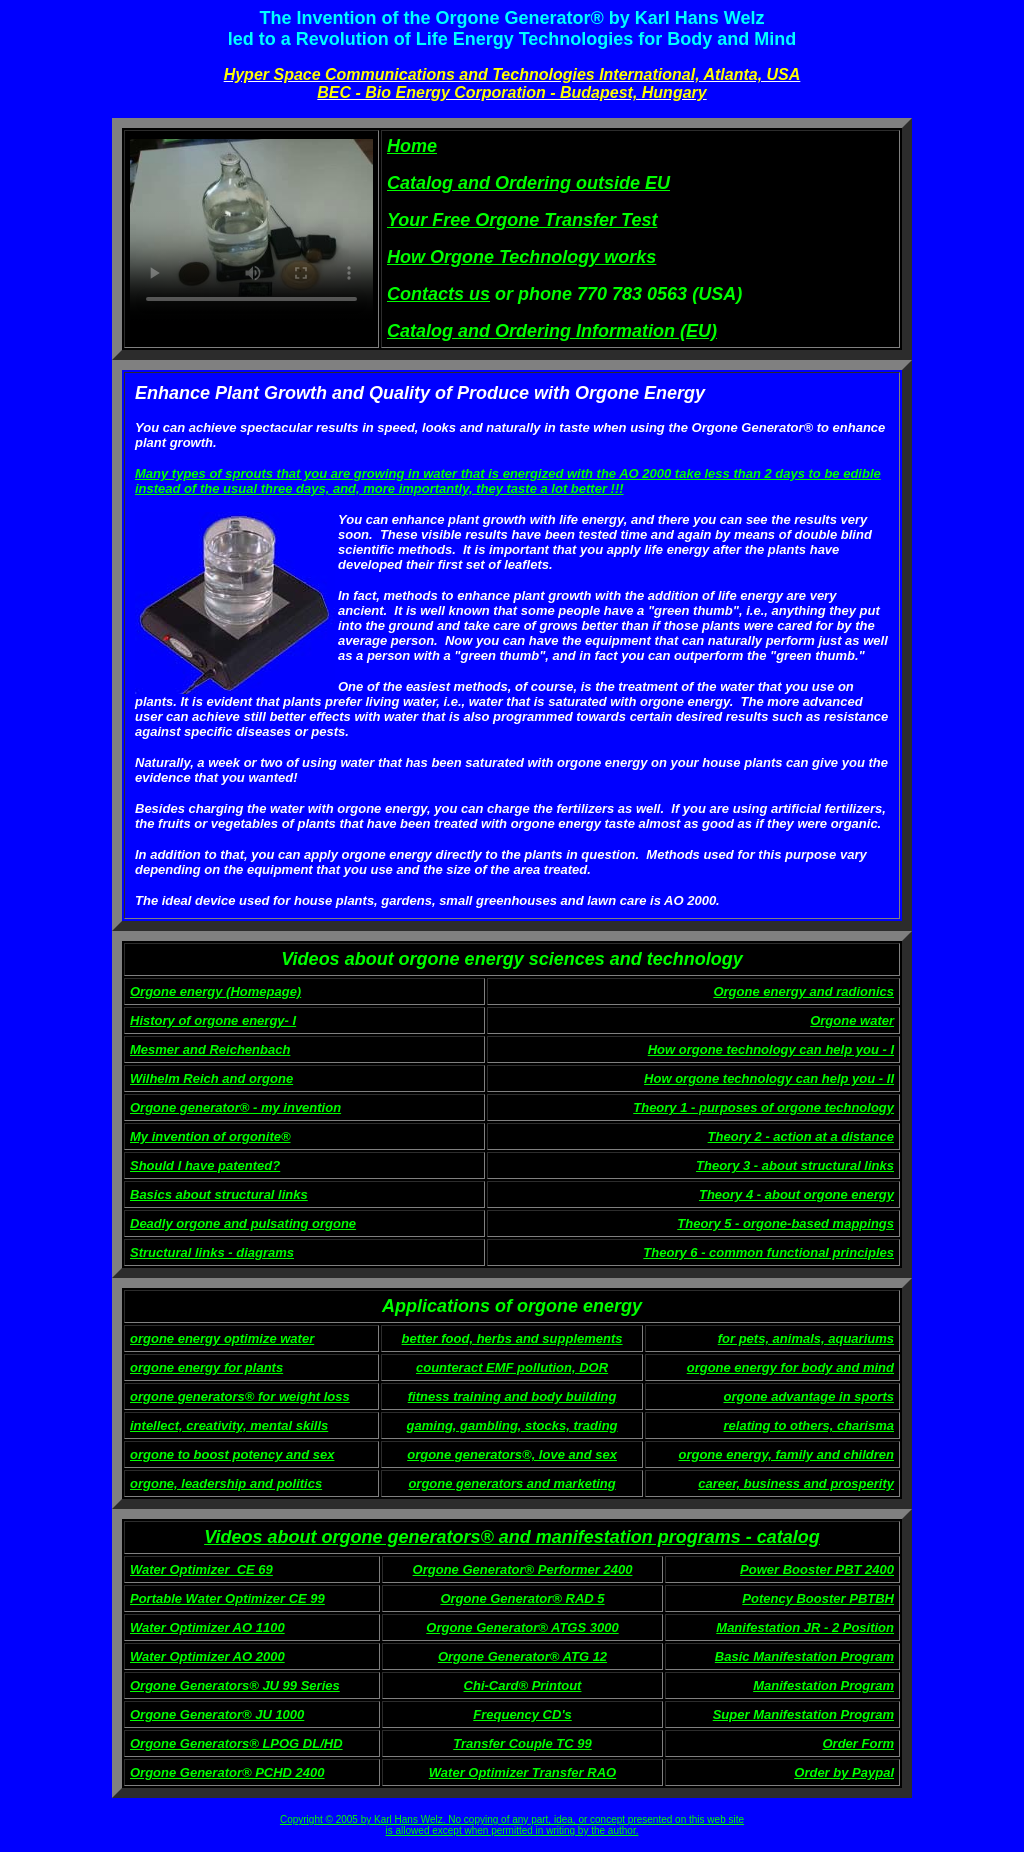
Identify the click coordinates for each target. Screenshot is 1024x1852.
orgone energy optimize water (222, 1338)
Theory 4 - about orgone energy (796, 1194)
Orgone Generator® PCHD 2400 (227, 1772)
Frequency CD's (522, 1714)
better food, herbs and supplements (512, 1338)
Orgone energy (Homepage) (215, 991)
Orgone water (852, 1020)
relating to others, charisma (809, 1425)
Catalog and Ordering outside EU (528, 183)
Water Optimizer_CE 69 (201, 1569)
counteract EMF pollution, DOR (512, 1367)
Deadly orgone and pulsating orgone (243, 1223)
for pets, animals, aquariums (806, 1338)
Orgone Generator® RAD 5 (522, 1598)
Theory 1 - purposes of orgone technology (763, 1107)
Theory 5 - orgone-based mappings (785, 1223)
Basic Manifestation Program (804, 1656)
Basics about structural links (219, 1194)
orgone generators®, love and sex (512, 1454)
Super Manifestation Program (803, 1714)
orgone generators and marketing (511, 1483)
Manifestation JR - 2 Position (805, 1627)
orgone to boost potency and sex (232, 1454)
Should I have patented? (205, 1165)
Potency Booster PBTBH (818, 1598)
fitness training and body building (512, 1396)
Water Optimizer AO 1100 (207, 1627)
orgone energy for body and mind (790, 1367)
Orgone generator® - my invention (235, 1107)
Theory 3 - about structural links (795, 1165)
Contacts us (438, 294)
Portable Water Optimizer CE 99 (227, 1598)
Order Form (858, 1743)
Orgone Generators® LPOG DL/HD (236, 1743)
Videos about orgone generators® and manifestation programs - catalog (512, 1537)
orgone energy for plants (206, 1367)
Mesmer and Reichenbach (210, 1049)
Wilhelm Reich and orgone (211, 1078)
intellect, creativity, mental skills (229, 1425)
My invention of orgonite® (210, 1136)
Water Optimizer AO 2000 (207, 1656)
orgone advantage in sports (809, 1396)
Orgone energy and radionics (803, 991)
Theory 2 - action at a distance (801, 1136)
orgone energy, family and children (786, 1454)
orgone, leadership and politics (226, 1483)
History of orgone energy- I (213, 1020)
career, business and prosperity (796, 1483)
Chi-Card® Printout (523, 1685)
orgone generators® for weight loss (240, 1396)
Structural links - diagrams (212, 1252)
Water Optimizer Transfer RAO (522, 1772)
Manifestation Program (823, 1685)
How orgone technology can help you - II (769, 1078)
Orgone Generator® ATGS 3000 (522, 1627)
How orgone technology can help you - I (771, 1049)
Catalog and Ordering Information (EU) (552, 331)
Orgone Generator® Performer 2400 (523, 1569)
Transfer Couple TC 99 (522, 1743)
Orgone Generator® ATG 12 (522, 1656)
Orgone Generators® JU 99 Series (235, 1685)
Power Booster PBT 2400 (817, 1569)
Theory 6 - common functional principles (768, 1252)
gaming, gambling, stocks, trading (512, 1425)
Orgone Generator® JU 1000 (217, 1714)
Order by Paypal (844, 1772)
